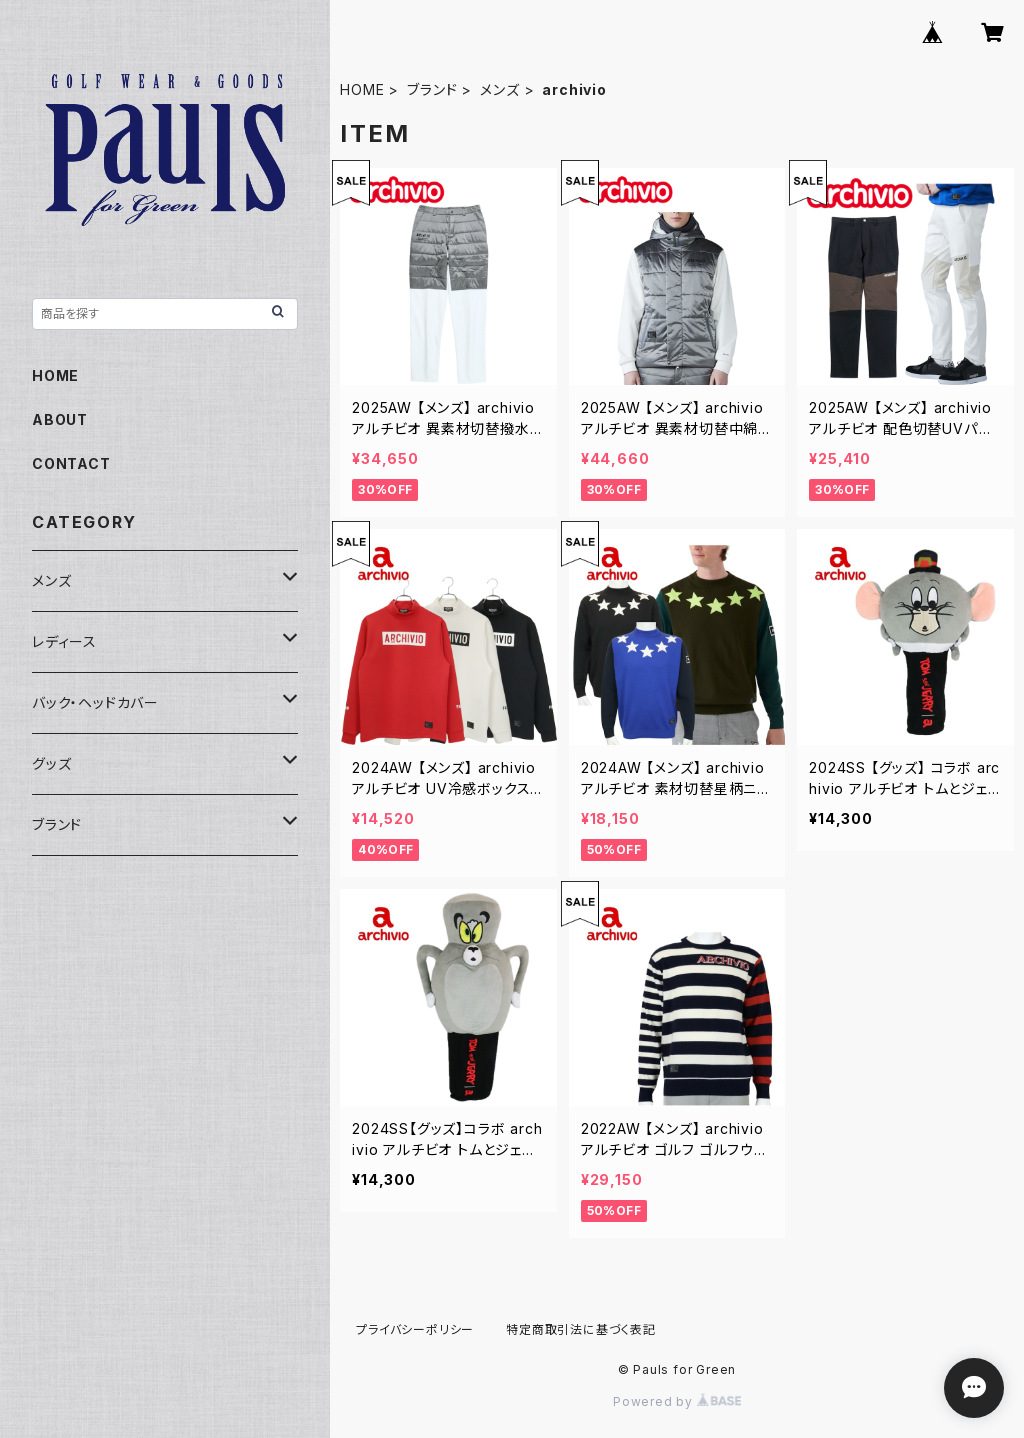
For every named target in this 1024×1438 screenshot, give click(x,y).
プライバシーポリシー (415, 1329)
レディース (64, 641)
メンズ (499, 89)
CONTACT (71, 463)
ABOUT (60, 419)
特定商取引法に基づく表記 (581, 1329)
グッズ (51, 763)
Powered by (677, 1401)
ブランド (432, 89)
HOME (362, 89)
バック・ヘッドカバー (95, 702)
